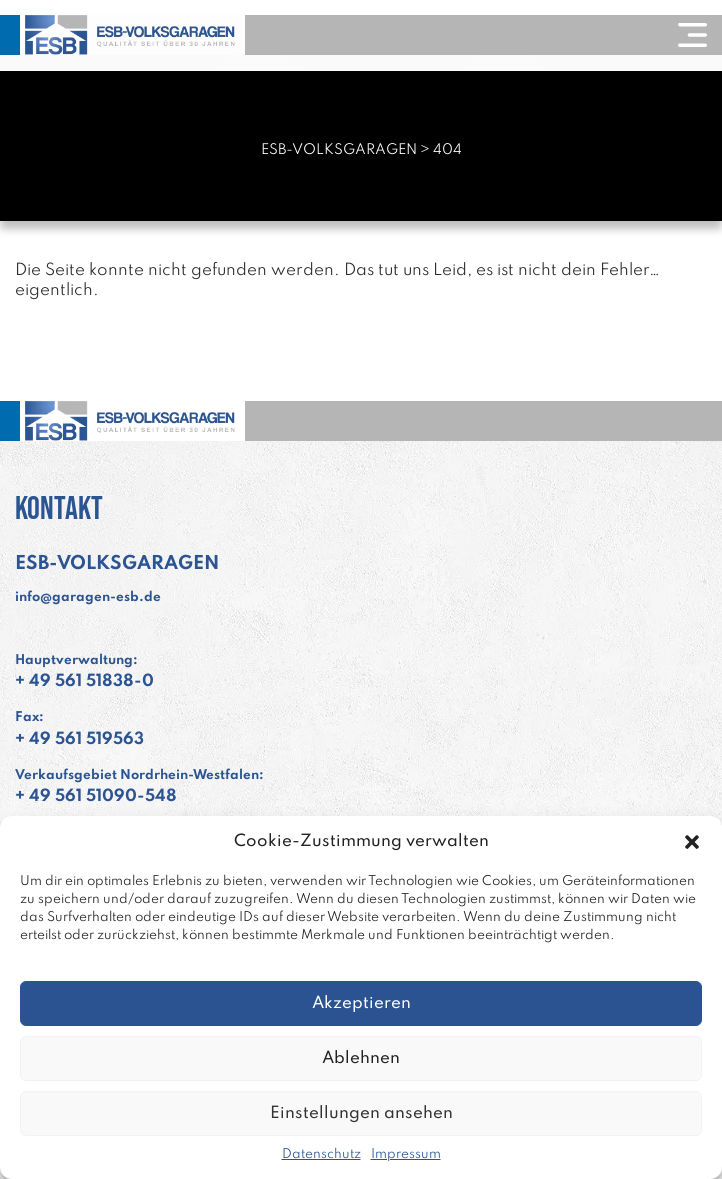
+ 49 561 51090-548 (96, 796)
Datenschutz (321, 1154)
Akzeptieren (361, 1003)
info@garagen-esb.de (88, 597)
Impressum (406, 1154)
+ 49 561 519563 (79, 739)
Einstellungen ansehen (361, 1113)
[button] (692, 842)
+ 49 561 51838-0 (84, 681)
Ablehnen (361, 1058)
